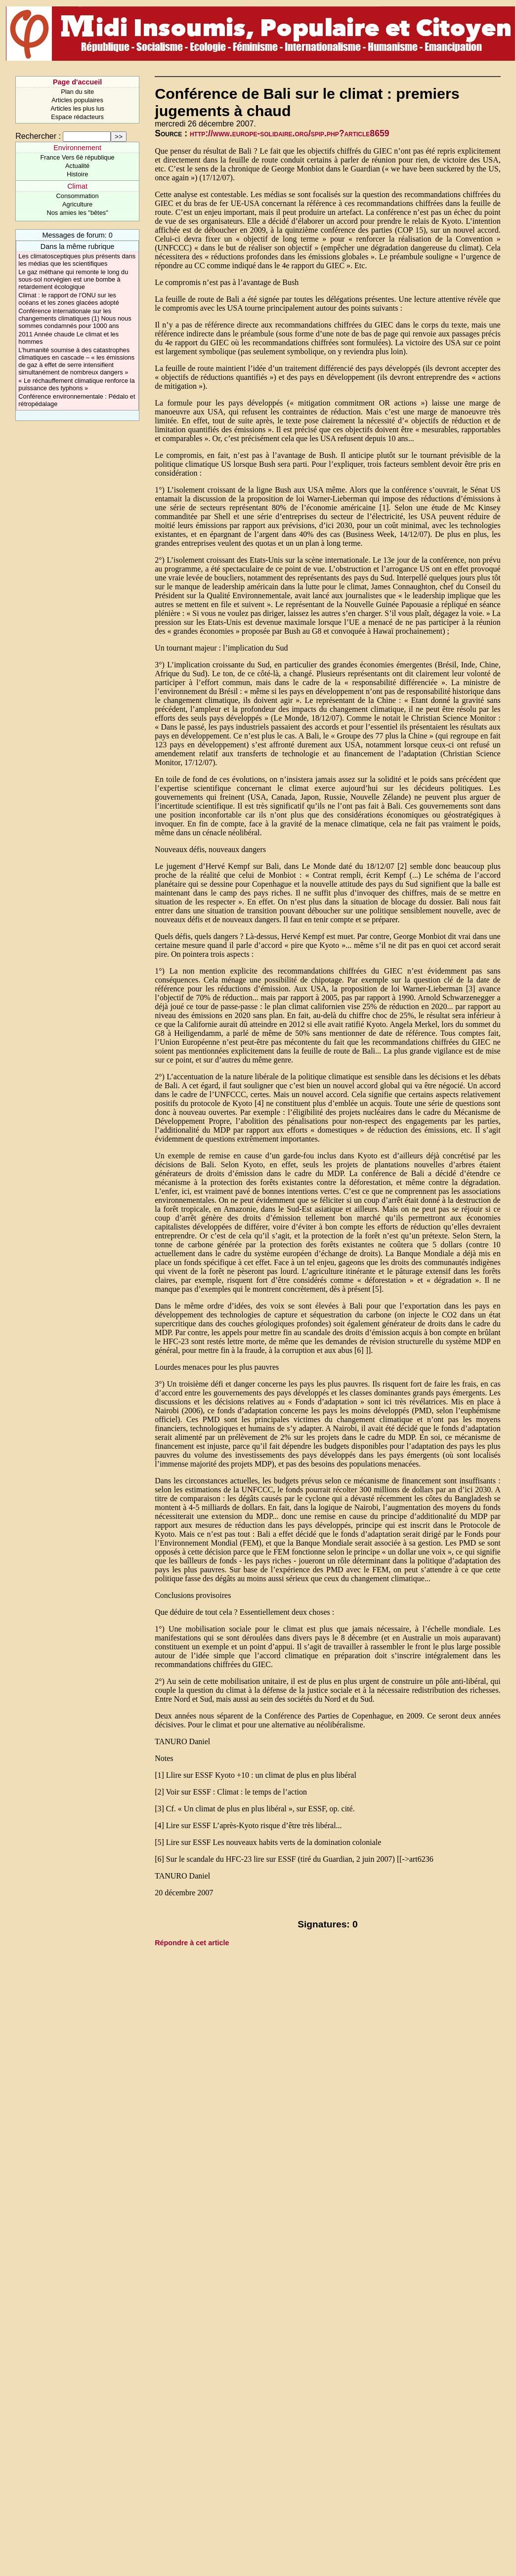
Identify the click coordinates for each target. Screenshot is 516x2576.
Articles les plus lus (77, 108)
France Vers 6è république (78, 157)
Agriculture (77, 204)
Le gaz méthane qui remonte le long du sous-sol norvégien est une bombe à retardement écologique (73, 279)
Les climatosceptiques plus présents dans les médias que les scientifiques (76, 259)
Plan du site (77, 91)
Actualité (77, 165)
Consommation (77, 196)
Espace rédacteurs (77, 117)
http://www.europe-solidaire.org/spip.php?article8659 (289, 133)
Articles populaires (77, 100)
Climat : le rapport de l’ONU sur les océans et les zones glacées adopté (68, 298)
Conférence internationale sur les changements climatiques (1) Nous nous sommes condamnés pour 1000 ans (74, 318)
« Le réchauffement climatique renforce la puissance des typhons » (76, 384)
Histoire (77, 174)
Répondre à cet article (192, 1943)
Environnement (77, 148)
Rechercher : (38, 136)
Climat (77, 186)
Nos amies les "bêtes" (77, 212)
